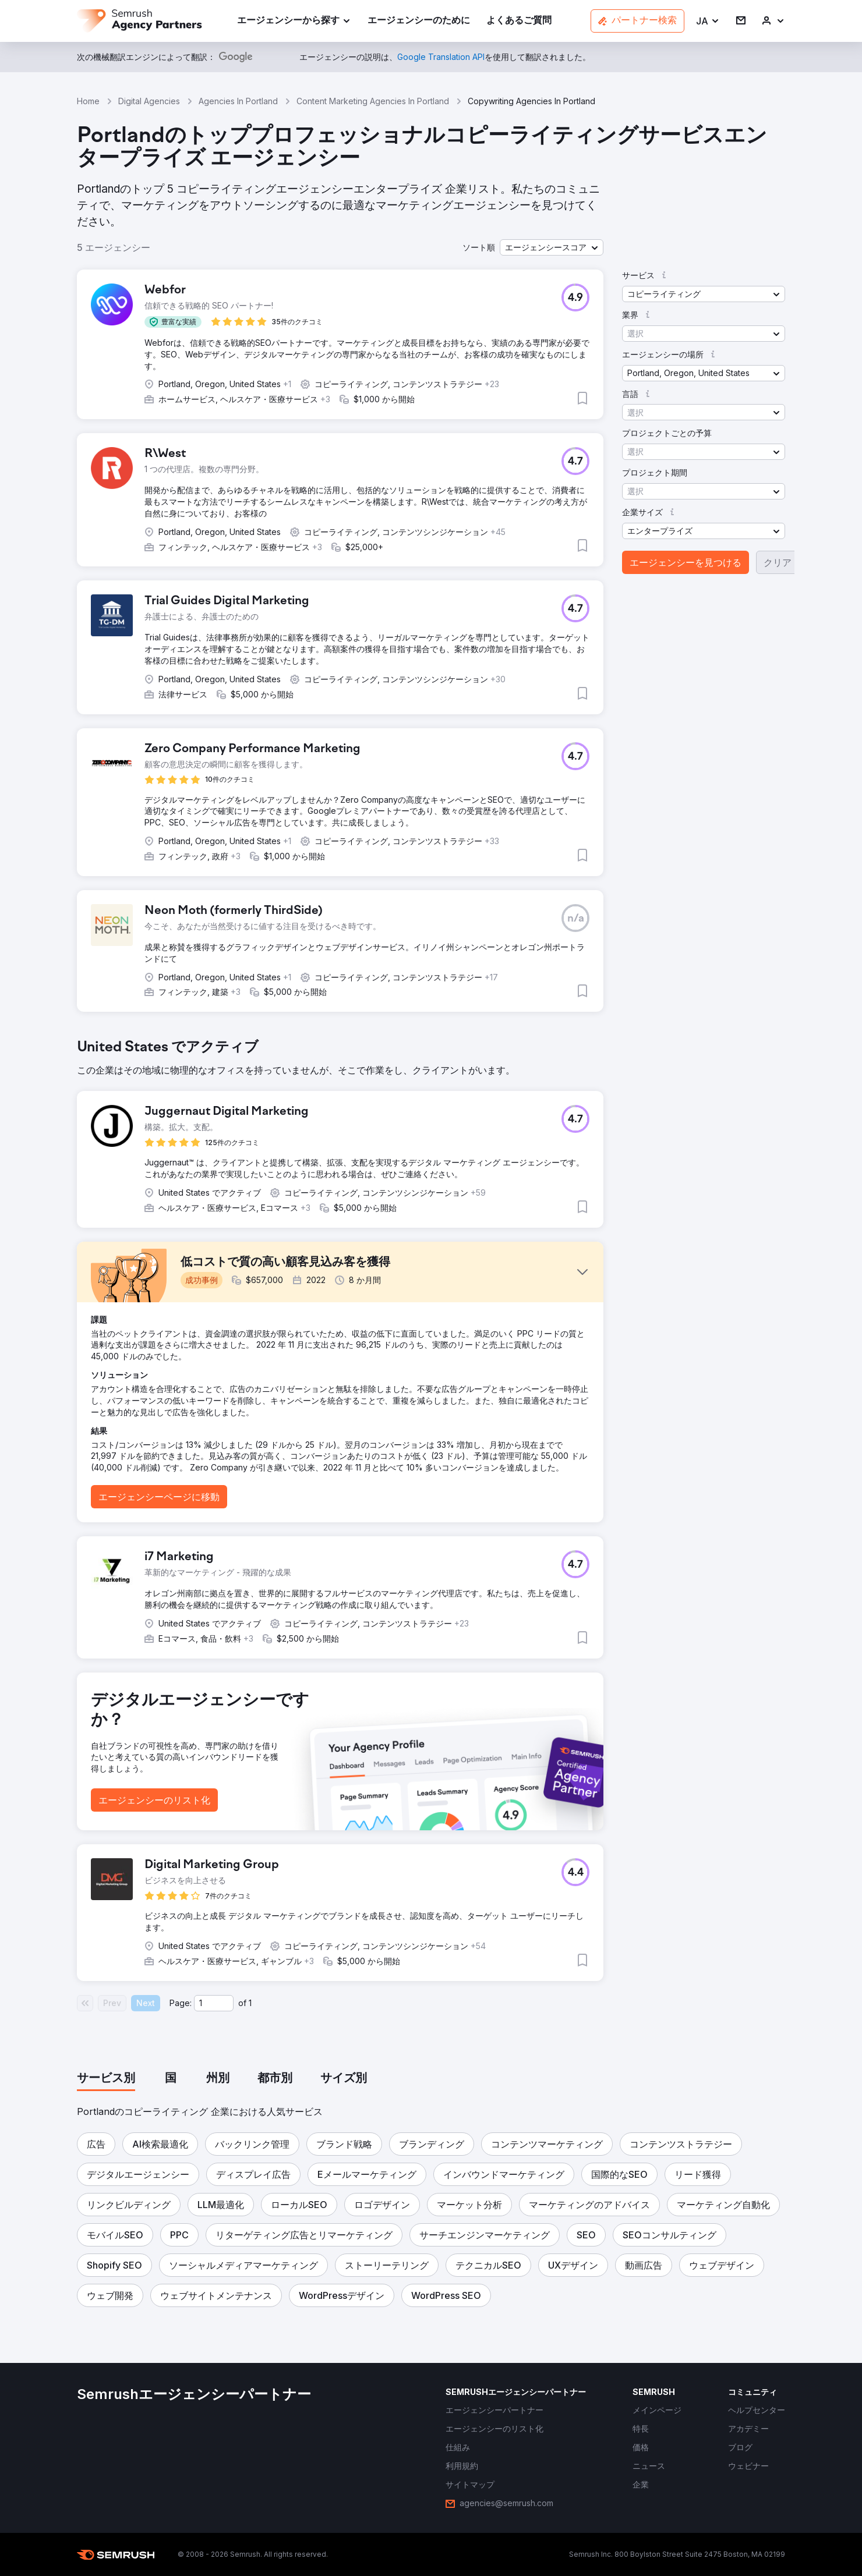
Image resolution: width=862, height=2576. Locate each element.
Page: (180, 2003)
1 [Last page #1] (250, 2003)
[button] (708, 21)
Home (88, 101)
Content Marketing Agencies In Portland (372, 101)
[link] (419, 21)
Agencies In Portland (238, 101)
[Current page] (214, 2003)
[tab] (106, 2078)
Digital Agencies (149, 101)
